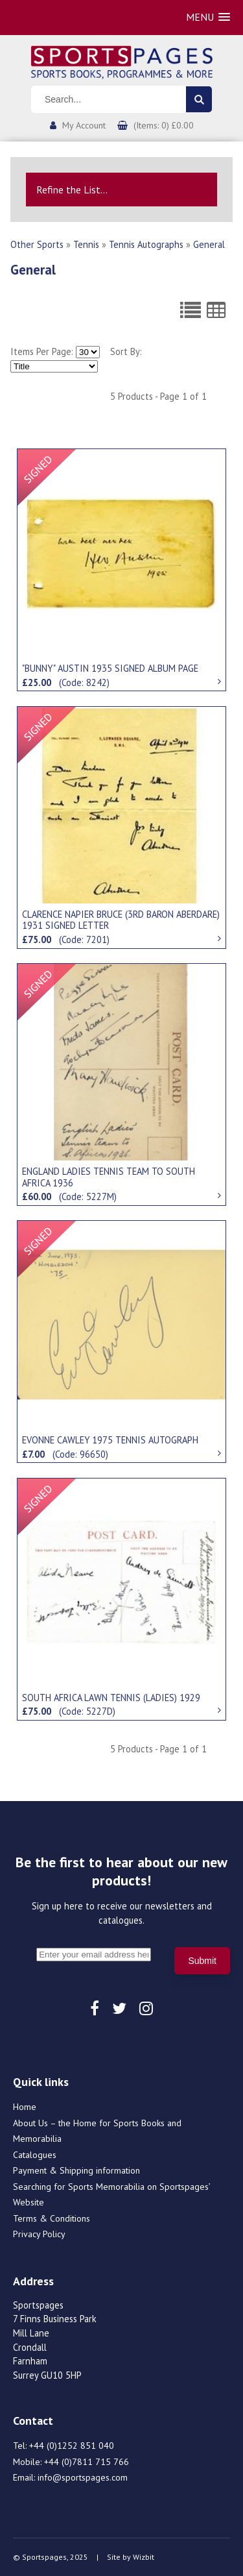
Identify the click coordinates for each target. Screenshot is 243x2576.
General (209, 244)
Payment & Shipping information (76, 2170)
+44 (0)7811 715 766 (86, 2462)
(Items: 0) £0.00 (163, 125)
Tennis (86, 244)
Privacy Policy (39, 2234)
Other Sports (37, 244)
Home (24, 2107)
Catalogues (34, 2155)
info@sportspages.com (83, 2477)
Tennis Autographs (146, 244)
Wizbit (143, 2557)
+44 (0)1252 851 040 (71, 2445)
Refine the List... (72, 189)
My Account (84, 125)
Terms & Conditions (51, 2218)
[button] (208, 17)
